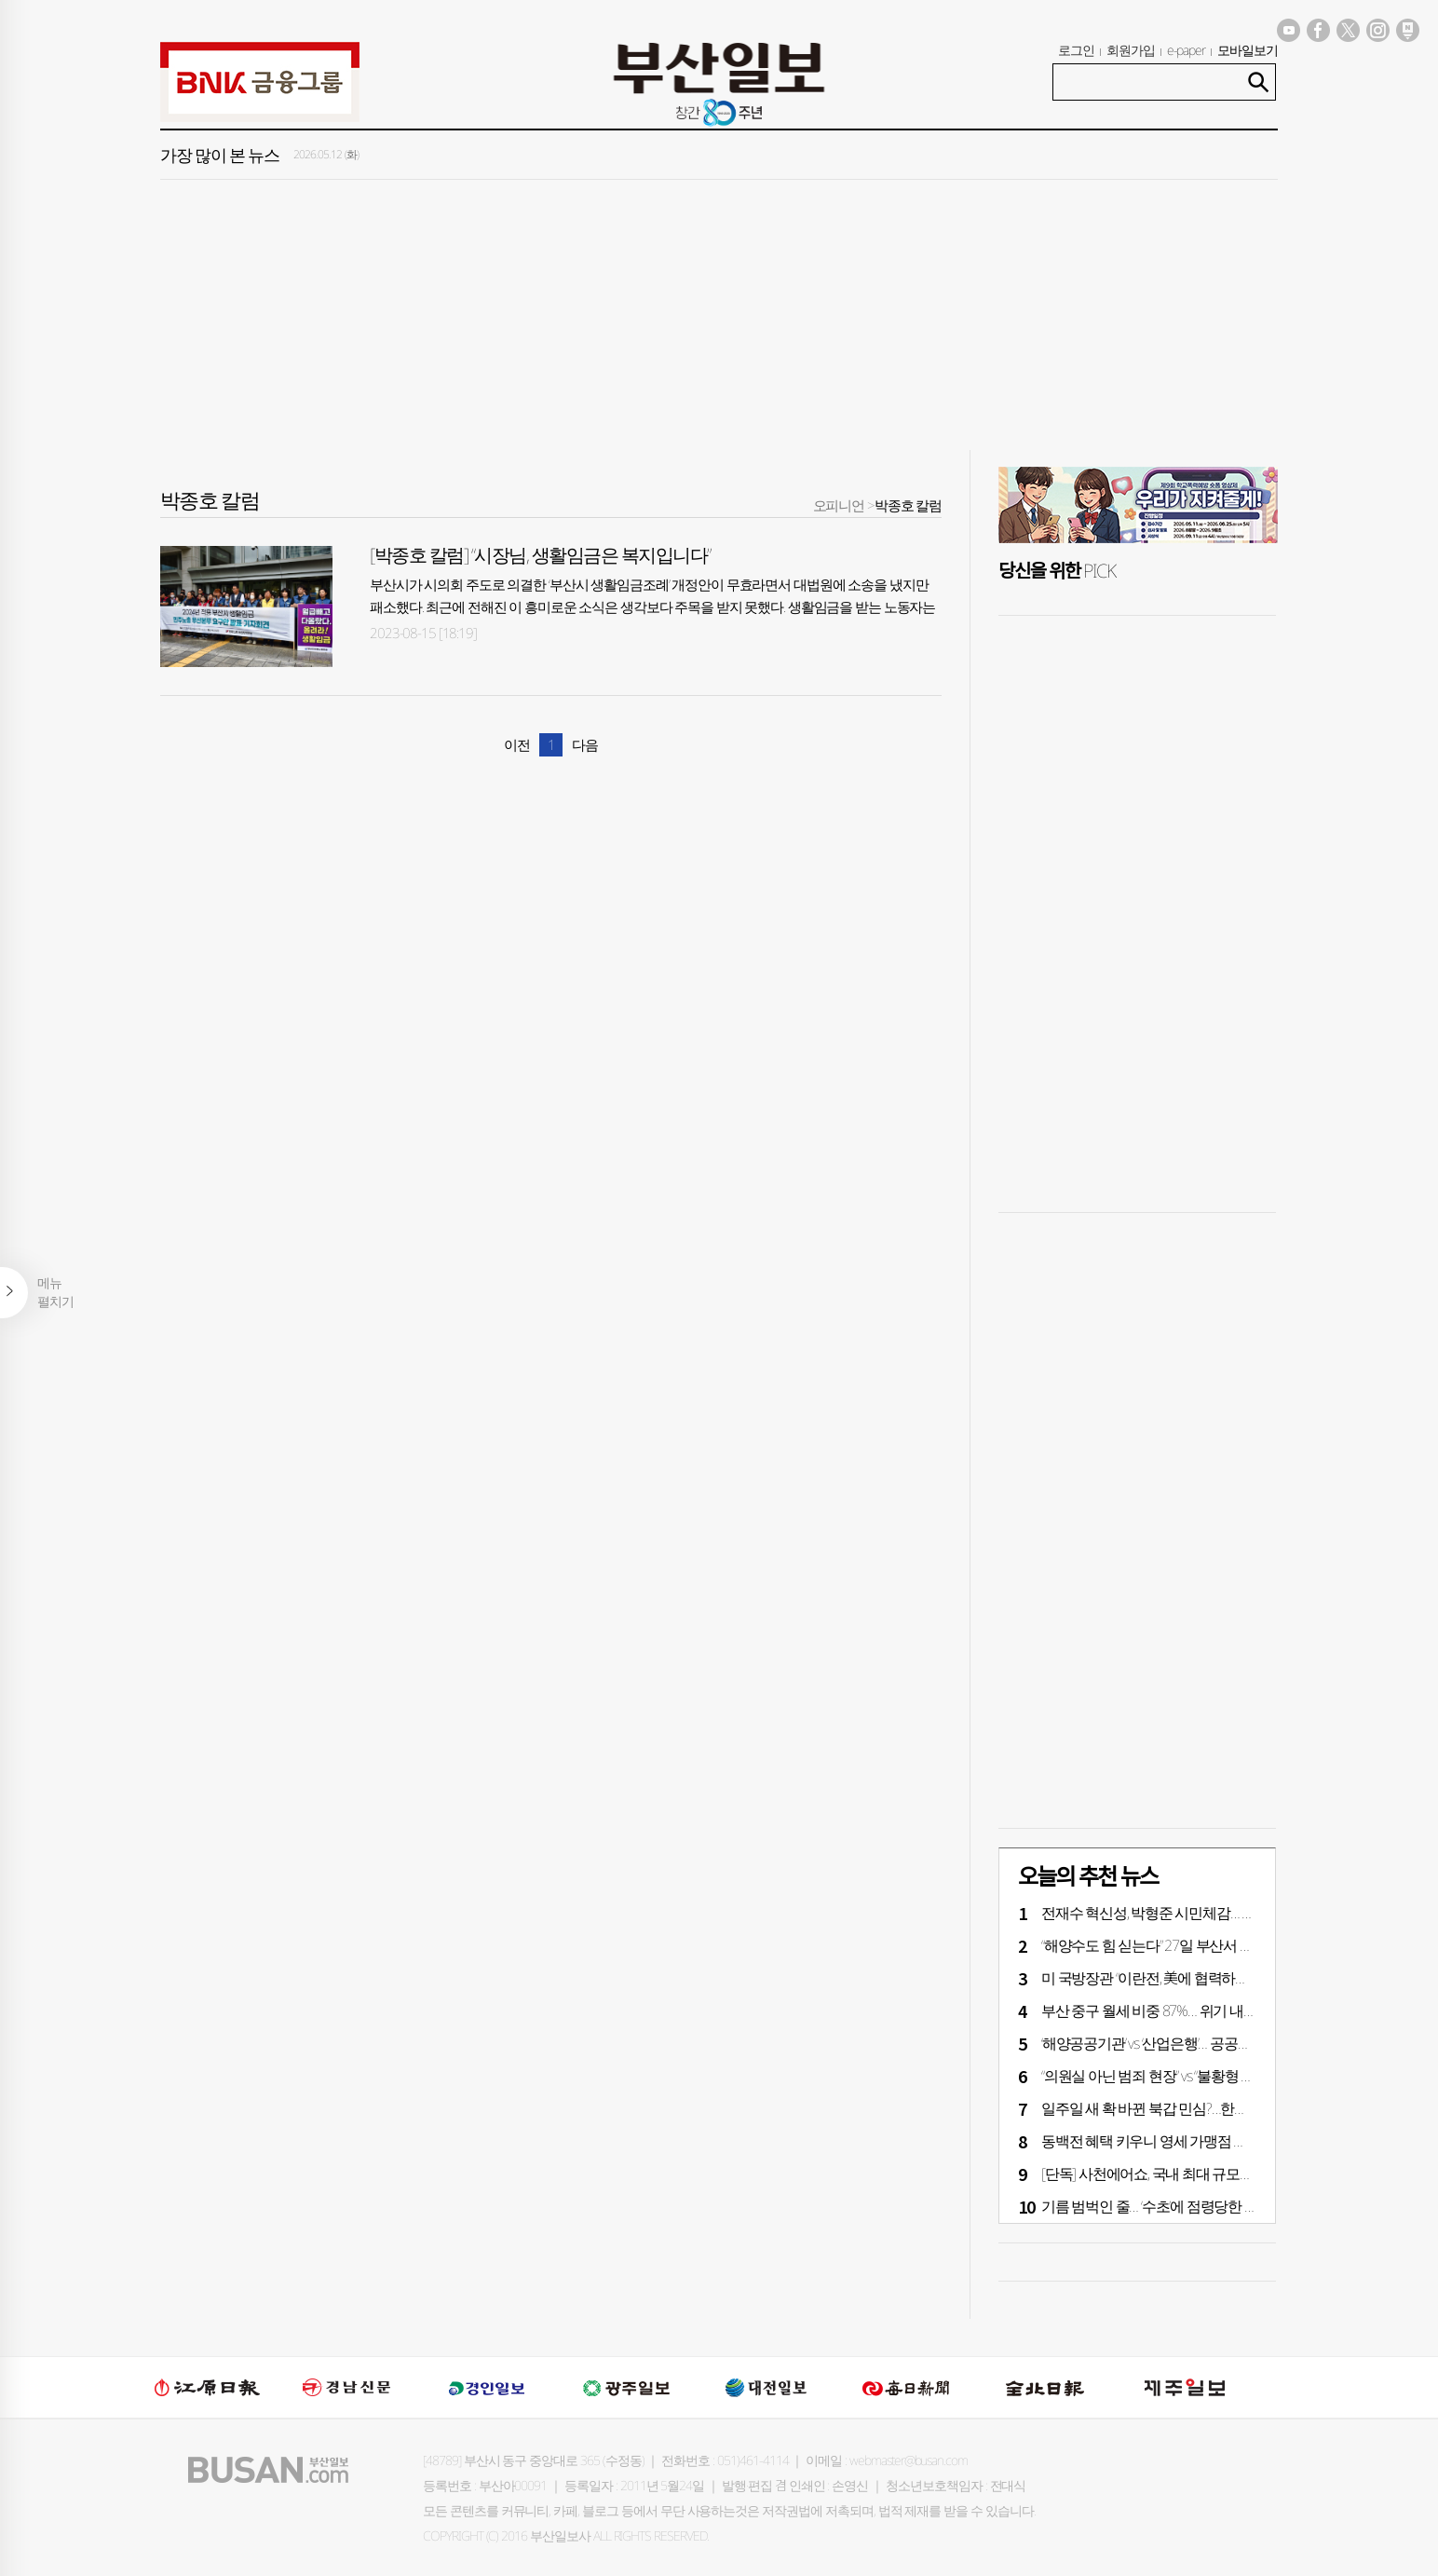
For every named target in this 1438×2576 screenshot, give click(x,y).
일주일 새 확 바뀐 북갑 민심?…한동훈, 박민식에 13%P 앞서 (1214, 2108)
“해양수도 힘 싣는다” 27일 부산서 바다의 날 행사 (1184, 1945)
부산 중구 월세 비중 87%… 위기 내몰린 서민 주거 (1186, 2010)
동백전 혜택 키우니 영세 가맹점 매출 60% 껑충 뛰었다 (1202, 2141)
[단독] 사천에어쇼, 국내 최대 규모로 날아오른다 (1183, 2173)
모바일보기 (1247, 50)
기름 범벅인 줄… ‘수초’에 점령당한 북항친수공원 (1184, 2206)
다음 (585, 744)
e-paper (1186, 50)
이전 (517, 744)
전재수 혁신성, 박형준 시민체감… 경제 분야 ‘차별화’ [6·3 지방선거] (1235, 1912)
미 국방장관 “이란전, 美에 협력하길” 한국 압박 (1176, 1978)
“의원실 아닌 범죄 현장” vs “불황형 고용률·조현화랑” (1192, 2075)
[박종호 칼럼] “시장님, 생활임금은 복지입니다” (540, 554)
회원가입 (1130, 50)
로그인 (1076, 50)
